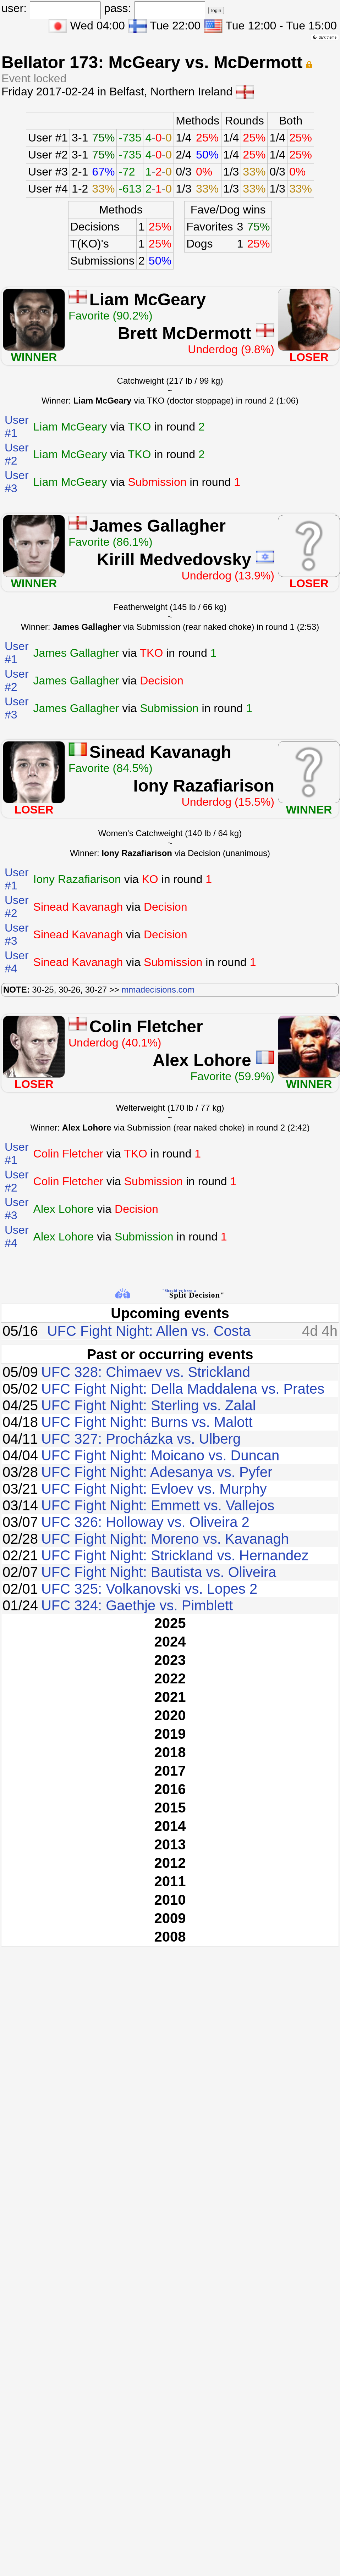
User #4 (48, 188)
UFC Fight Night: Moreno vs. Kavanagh (165, 1539)
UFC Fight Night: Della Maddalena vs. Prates (182, 1389)
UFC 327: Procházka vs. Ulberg (141, 1439)
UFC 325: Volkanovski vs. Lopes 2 (149, 1589)
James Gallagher (157, 525)
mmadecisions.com (158, 989)
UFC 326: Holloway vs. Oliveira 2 (145, 1522)
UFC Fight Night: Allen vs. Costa (149, 1331)
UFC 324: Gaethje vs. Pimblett (137, 1605)
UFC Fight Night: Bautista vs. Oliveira (158, 1572)
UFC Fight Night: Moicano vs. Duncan (160, 1455)
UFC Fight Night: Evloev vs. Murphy (154, 1489)
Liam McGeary (147, 299)
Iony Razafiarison (203, 785)
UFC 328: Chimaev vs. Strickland (145, 1372)
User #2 (48, 154)
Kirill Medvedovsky (174, 559)
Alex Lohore (202, 1060)
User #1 (48, 137)
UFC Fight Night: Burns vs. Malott (147, 1422)
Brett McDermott (184, 333)
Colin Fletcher (146, 1026)
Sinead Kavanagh (160, 752)
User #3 (48, 171)
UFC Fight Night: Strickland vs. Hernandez (175, 1555)
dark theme (324, 37)
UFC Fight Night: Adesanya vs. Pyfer (156, 1472)
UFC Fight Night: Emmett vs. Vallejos (157, 1505)
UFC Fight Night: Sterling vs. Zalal (148, 1405)
